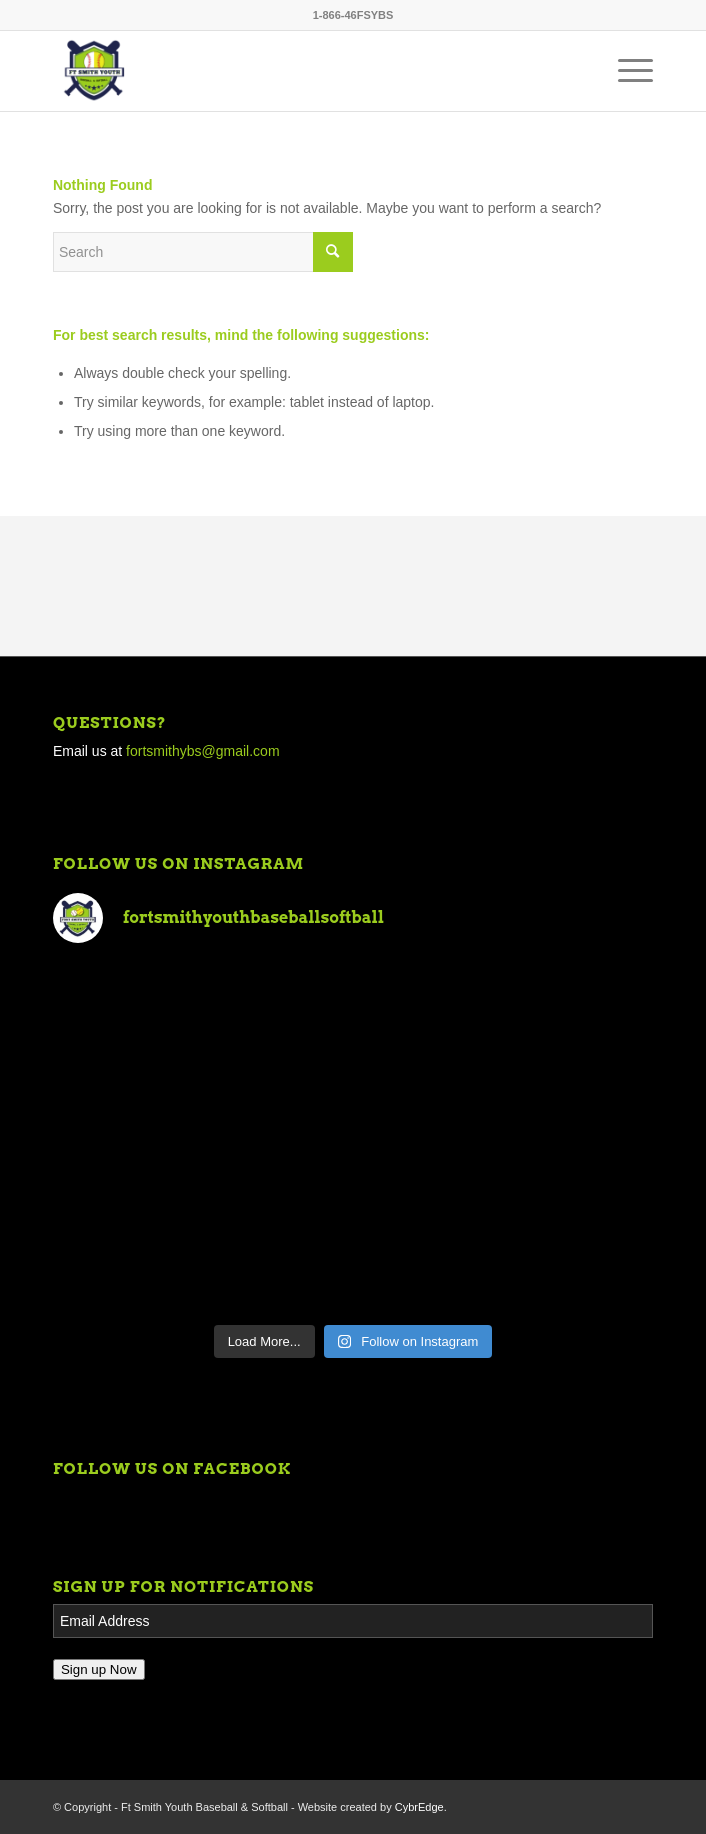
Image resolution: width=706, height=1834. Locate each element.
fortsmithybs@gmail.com (202, 751)
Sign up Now (99, 1669)
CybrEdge (419, 1807)
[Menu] (625, 71)
